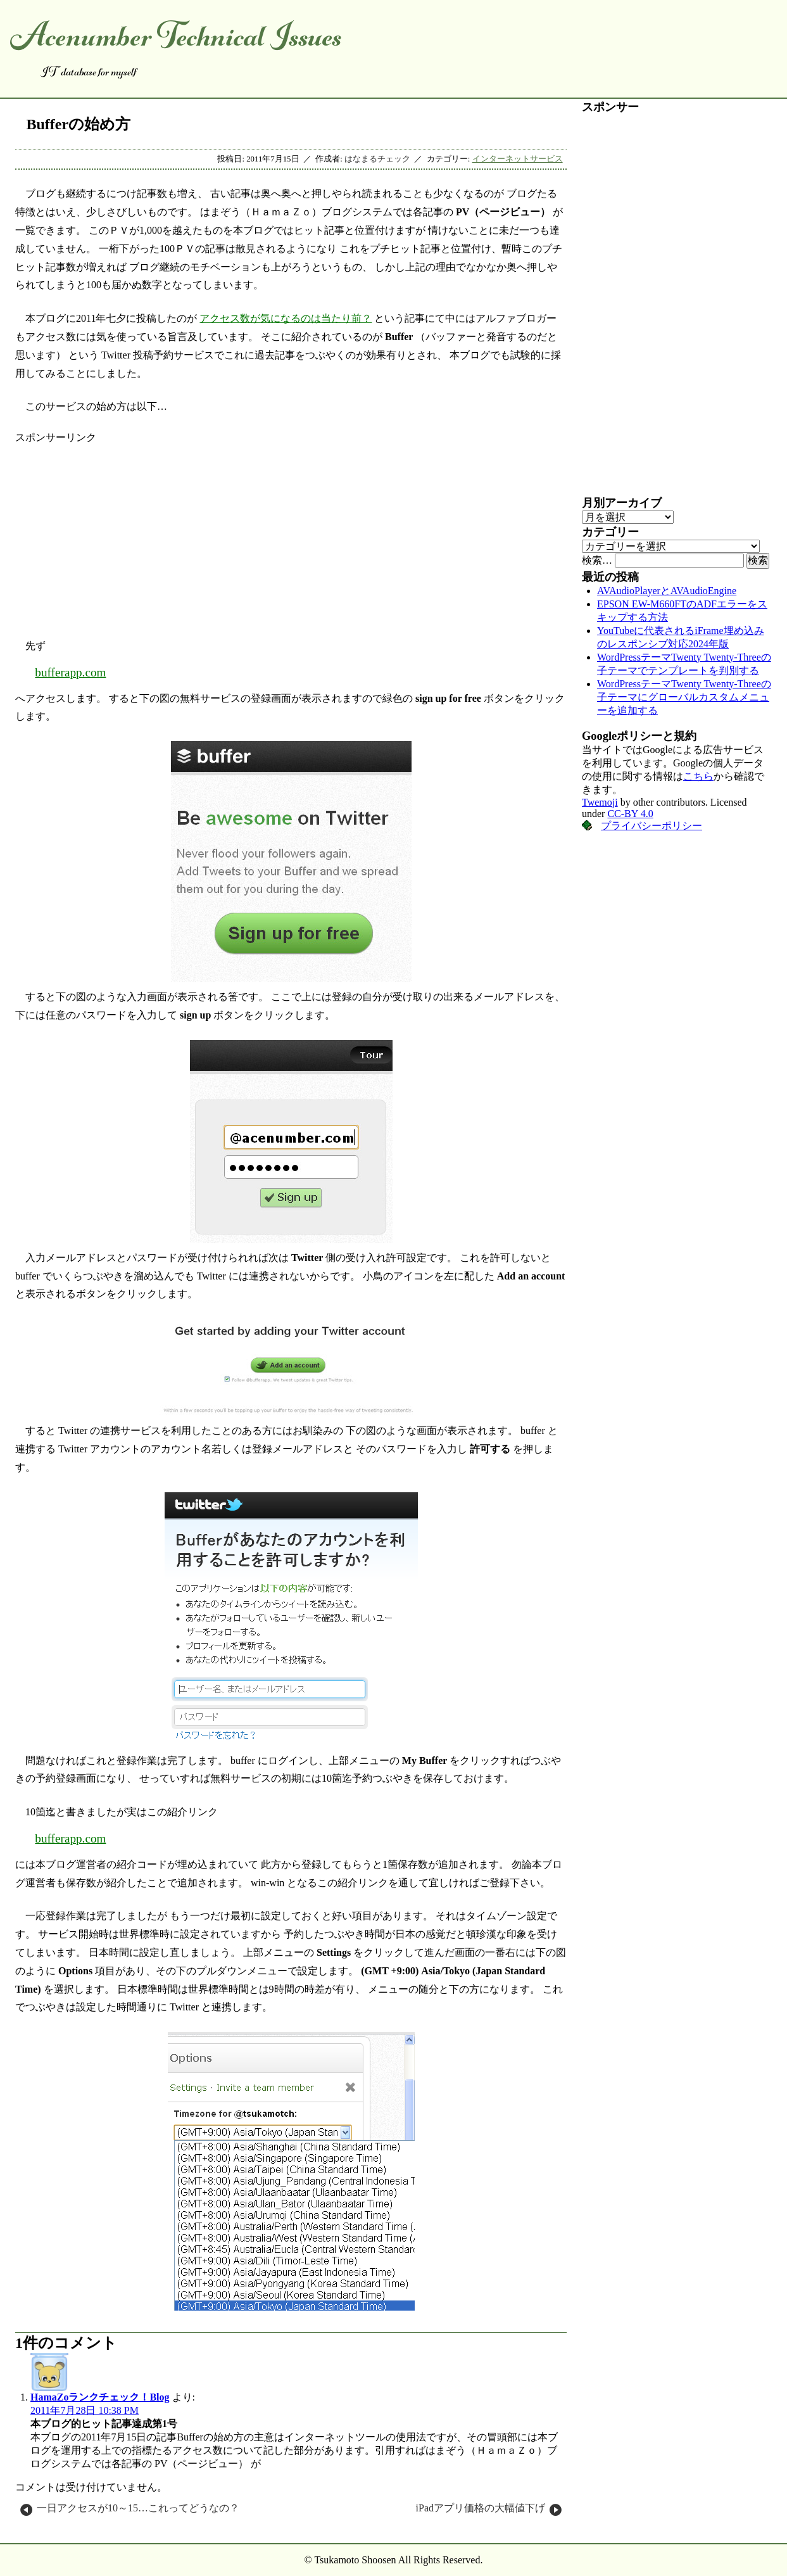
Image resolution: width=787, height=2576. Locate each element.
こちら (698, 776)
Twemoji (600, 802)
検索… (597, 560)
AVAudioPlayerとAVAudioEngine (666, 590)
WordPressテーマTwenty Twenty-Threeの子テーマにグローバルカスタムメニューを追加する (684, 697)
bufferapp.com (70, 672)
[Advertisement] (291, 533)
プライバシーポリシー (651, 825)
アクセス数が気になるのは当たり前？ (285, 318)
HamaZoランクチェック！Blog (100, 2397)
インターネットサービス (517, 159)
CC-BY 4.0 (630, 813)
